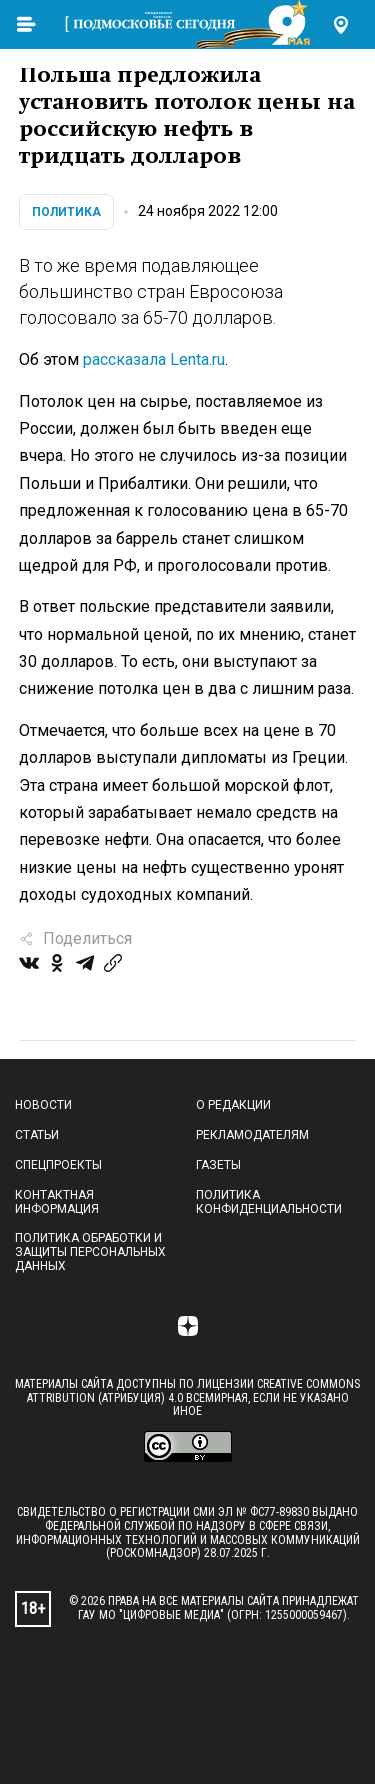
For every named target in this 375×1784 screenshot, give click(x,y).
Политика (66, 212)
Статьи (37, 1135)
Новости (43, 1105)
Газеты (218, 1165)
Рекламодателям (252, 1135)
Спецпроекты (58, 1165)
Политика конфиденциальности (269, 1202)
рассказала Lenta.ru (154, 359)
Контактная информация (57, 1202)
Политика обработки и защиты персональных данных (90, 1252)
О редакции (233, 1105)
